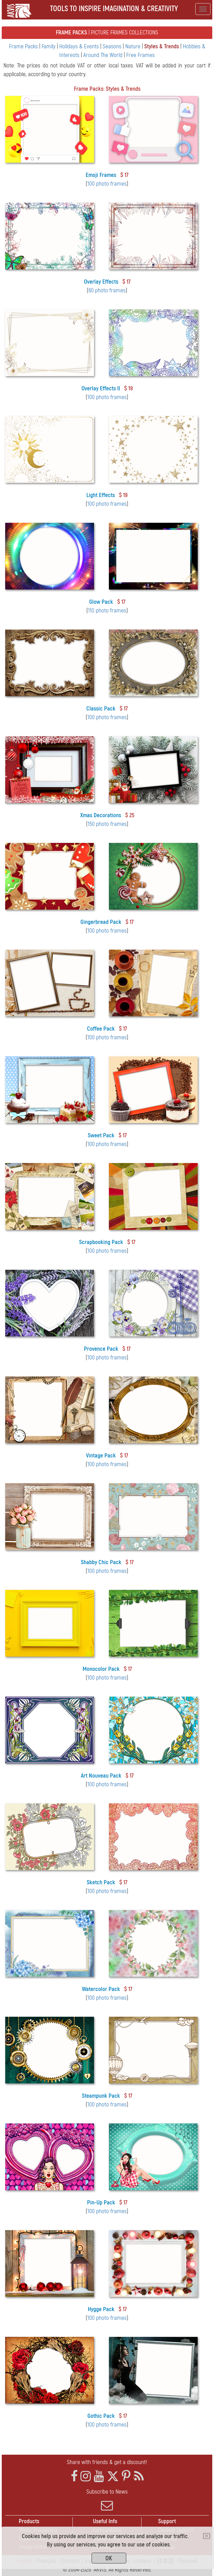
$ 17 (124, 175)
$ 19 (128, 388)
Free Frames (140, 55)
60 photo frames (107, 290)
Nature (133, 46)
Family (49, 46)
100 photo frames (107, 183)
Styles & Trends (162, 46)
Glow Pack (101, 602)
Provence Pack (101, 1348)
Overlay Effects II (101, 388)
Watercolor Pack (101, 1989)
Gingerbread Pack (100, 922)
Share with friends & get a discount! (107, 2462)
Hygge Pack (101, 2309)
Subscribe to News (107, 2500)
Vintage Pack (101, 1455)
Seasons (113, 46)
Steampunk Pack (101, 2095)
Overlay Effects (101, 281)
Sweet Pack (101, 1135)
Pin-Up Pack (101, 2202)
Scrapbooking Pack (101, 1242)
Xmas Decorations (100, 815)
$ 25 (129, 815)
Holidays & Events (79, 46)
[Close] (206, 2536)
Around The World (103, 55)
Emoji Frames (101, 175)
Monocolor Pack (101, 1669)
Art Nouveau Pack (101, 1775)
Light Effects (100, 495)
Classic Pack (100, 708)
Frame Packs (24, 46)
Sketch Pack (101, 1882)
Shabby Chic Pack (101, 1562)
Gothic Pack (101, 2416)
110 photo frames (107, 610)
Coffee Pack (101, 1028)
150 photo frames (107, 824)
